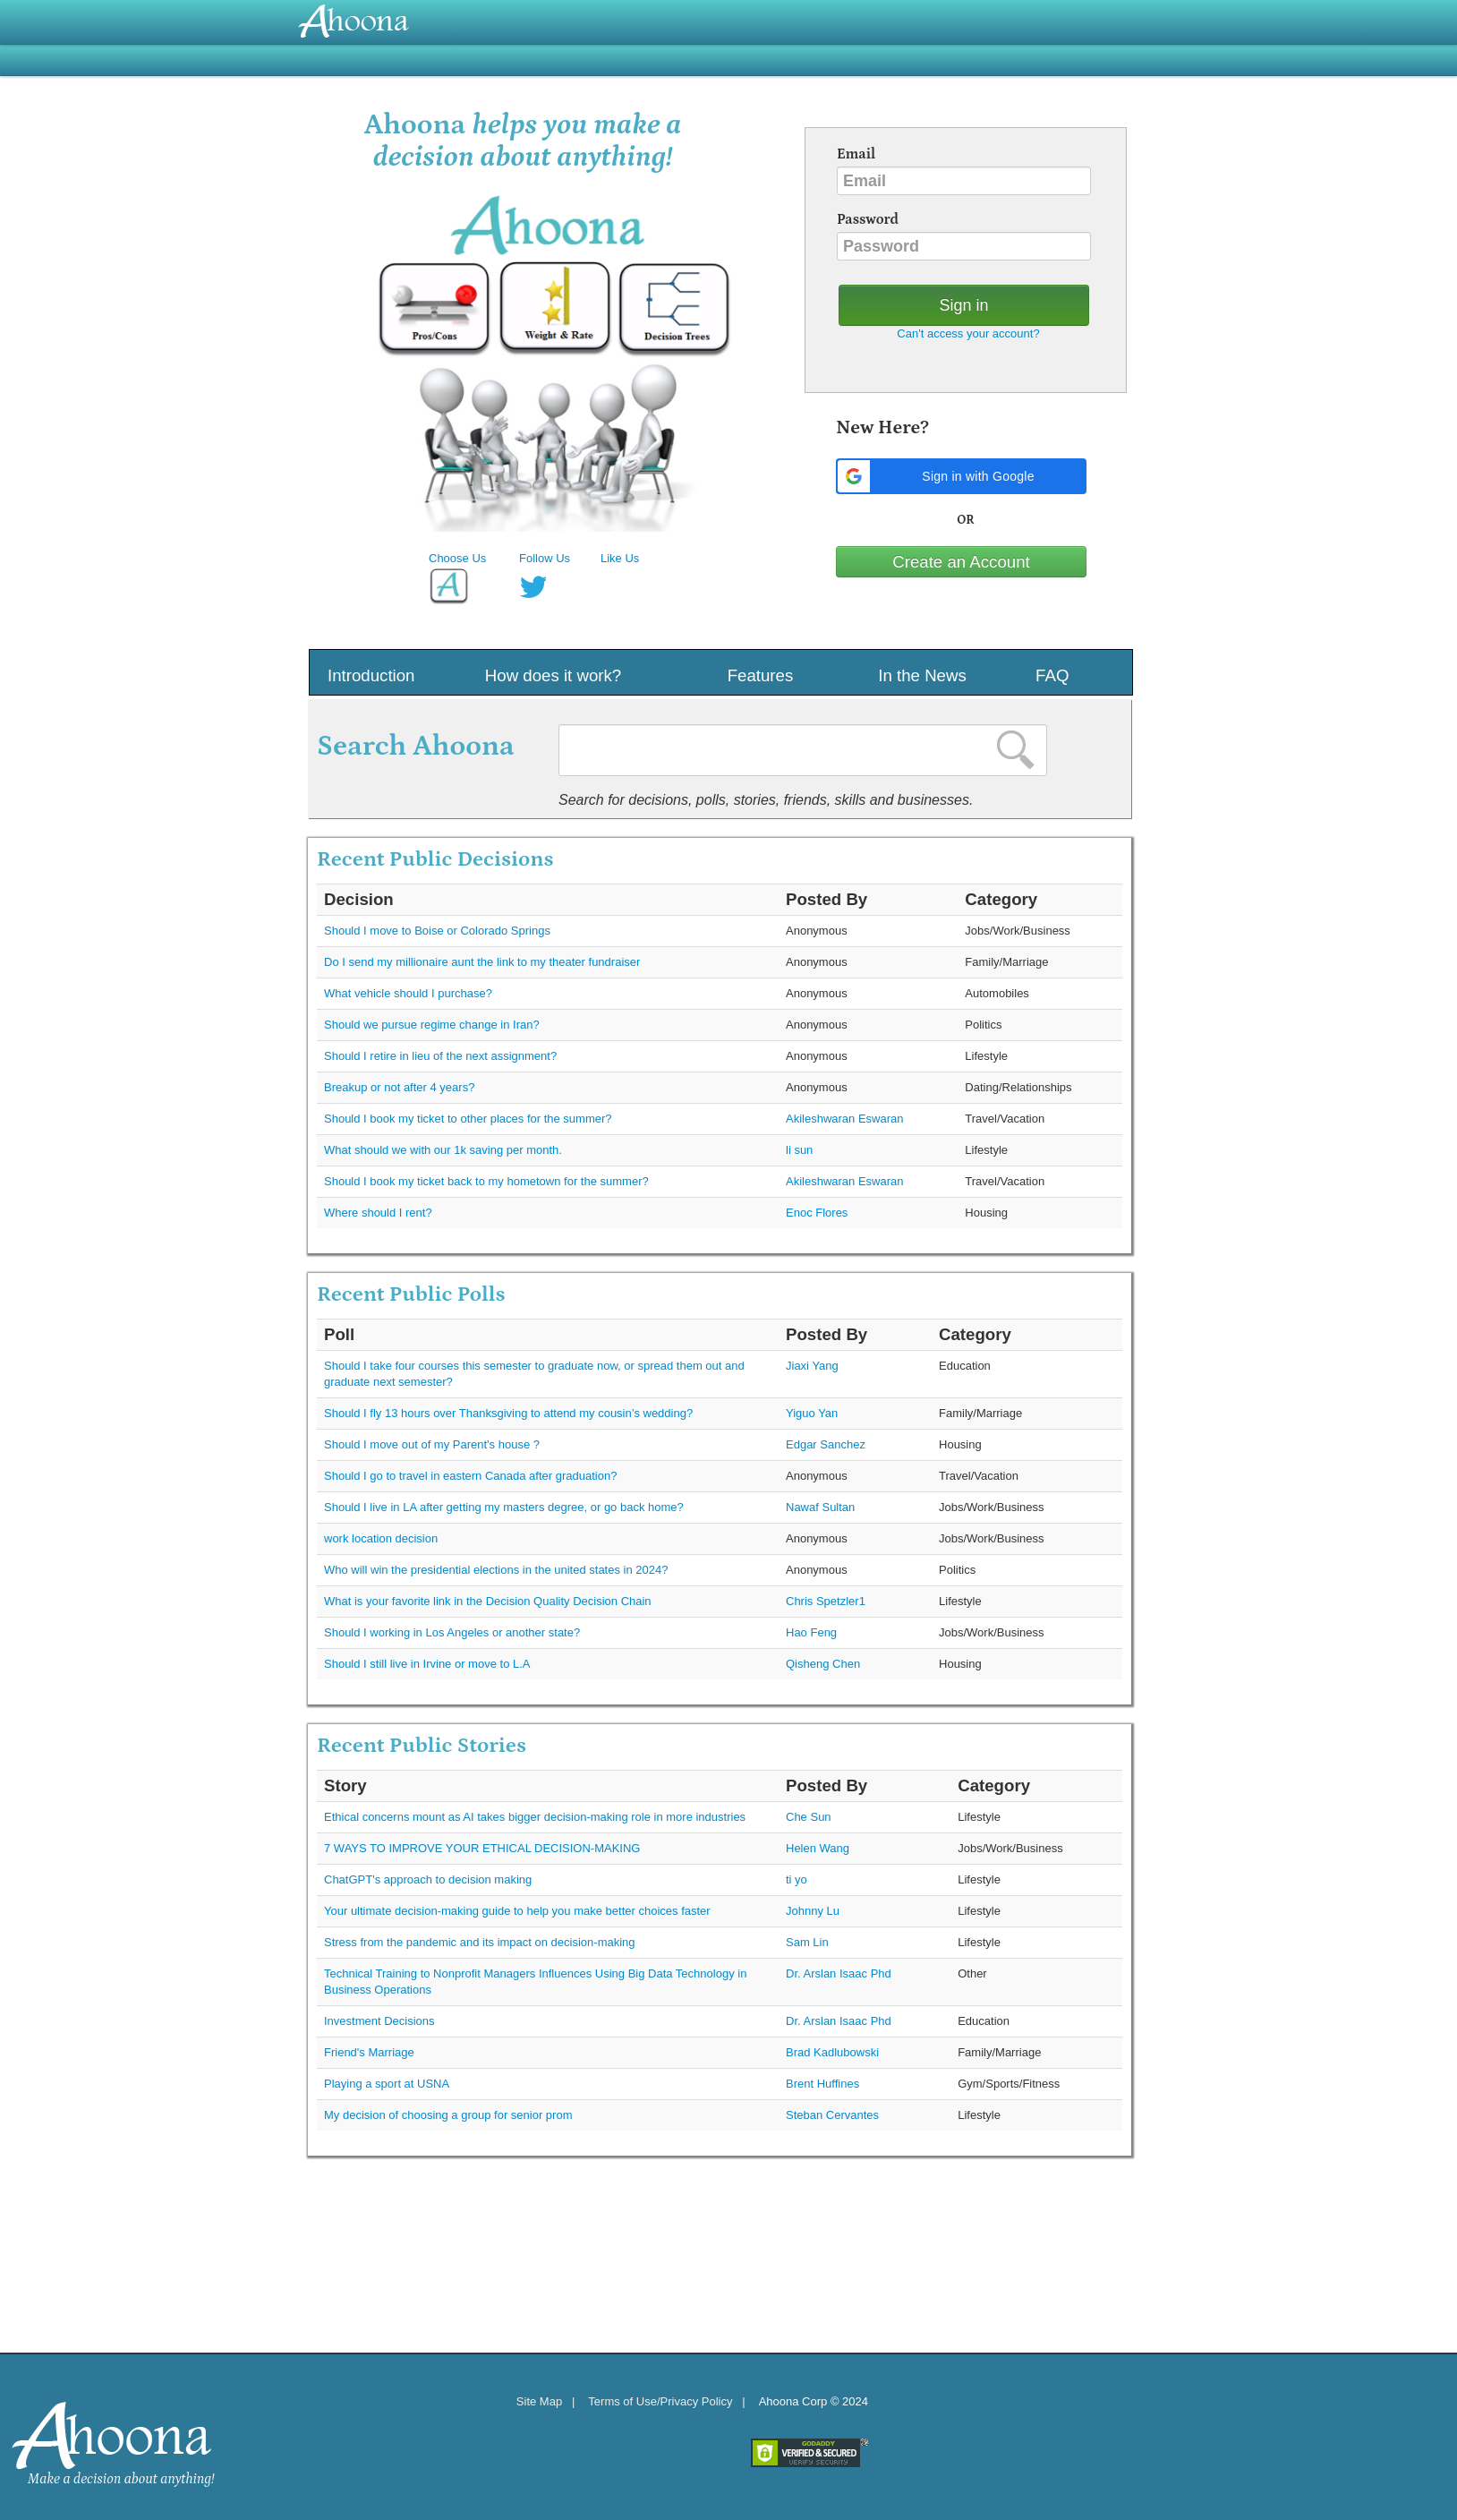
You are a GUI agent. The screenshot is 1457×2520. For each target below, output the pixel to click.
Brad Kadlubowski (832, 2052)
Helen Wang (817, 1848)
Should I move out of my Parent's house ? (432, 1444)
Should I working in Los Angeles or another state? (452, 1632)
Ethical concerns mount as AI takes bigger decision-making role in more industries (535, 1817)
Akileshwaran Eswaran (845, 1118)
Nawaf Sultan (820, 1507)
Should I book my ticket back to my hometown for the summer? (486, 1181)
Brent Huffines (822, 2083)
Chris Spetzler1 (825, 1601)
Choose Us (457, 558)
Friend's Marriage (369, 2052)
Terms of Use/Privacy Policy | (666, 2401)
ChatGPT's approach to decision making (428, 1879)
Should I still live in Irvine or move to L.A (427, 1663)
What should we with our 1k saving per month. (443, 1150)
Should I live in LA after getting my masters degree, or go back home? (504, 1507)
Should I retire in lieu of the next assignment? (440, 1056)
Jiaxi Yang (812, 1365)
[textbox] (802, 750)
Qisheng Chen (823, 1663)
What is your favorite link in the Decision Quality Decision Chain (488, 1601)
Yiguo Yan (812, 1413)
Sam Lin (807, 1942)
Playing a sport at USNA (386, 2083)
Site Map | (545, 2401)
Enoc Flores (817, 1212)
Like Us (620, 558)
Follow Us (544, 558)
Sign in (963, 305)
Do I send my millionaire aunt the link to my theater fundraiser (482, 962)
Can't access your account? (968, 333)
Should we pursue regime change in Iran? (432, 1024)
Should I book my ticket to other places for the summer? (468, 1118)
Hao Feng (811, 1632)
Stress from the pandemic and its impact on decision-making (479, 1942)
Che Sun (808, 1817)
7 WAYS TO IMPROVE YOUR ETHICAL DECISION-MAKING (482, 1848)
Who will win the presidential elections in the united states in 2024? (496, 1569)
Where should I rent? (378, 1212)
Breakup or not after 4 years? (399, 1087)
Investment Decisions (379, 2021)
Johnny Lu (812, 1911)
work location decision (381, 1538)
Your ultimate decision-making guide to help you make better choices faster (517, 1911)
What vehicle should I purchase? (408, 993)
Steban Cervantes (832, 2115)
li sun (799, 1150)
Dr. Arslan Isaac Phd (838, 1973)
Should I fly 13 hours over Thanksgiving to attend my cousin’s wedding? (508, 1413)
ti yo (796, 1879)
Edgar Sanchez (825, 1444)
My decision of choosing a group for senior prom (448, 2115)
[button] (961, 476)
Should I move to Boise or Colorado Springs (437, 930)
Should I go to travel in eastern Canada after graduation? (470, 1475)
